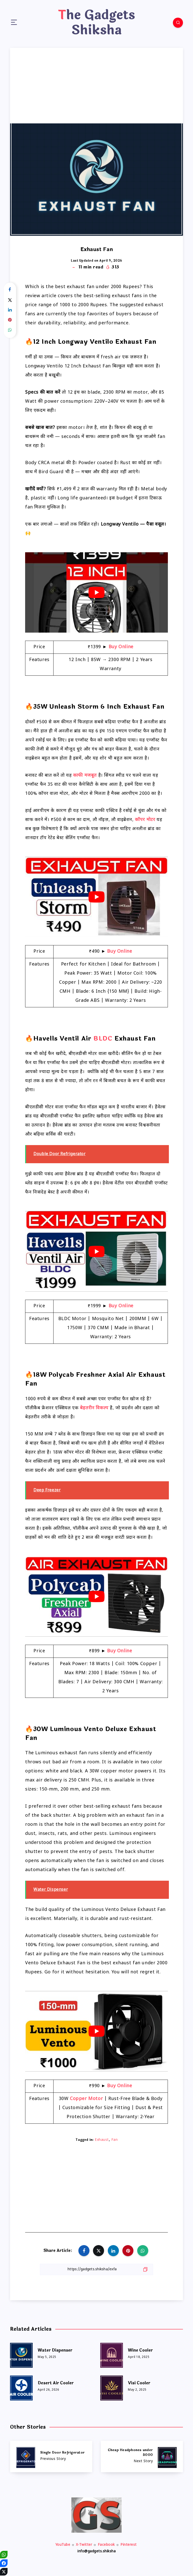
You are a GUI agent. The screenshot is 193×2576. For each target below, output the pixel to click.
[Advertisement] (96, 85)
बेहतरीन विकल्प (94, 1408)
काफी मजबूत (85, 775)
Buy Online (121, 647)
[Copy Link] (96, 2269)
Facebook (106, 2545)
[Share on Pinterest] (10, 320)
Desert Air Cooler (56, 2383)
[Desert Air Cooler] (21, 2387)
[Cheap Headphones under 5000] (142, 2456)
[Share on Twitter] (10, 300)
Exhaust (102, 2140)
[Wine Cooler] (111, 2354)
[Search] (178, 23)
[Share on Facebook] (10, 290)
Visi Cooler (139, 2383)
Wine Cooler (140, 2350)
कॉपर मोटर (145, 820)
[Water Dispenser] (21, 2354)
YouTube (62, 2545)
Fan (114, 2140)
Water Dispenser (55, 2350)
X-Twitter (84, 2545)
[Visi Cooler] (111, 2387)
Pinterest (128, 2545)
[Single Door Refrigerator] (51, 2456)
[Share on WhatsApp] (10, 330)
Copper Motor (86, 2099)
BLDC (102, 1038)
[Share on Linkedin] (10, 310)
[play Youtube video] (96, 592)
